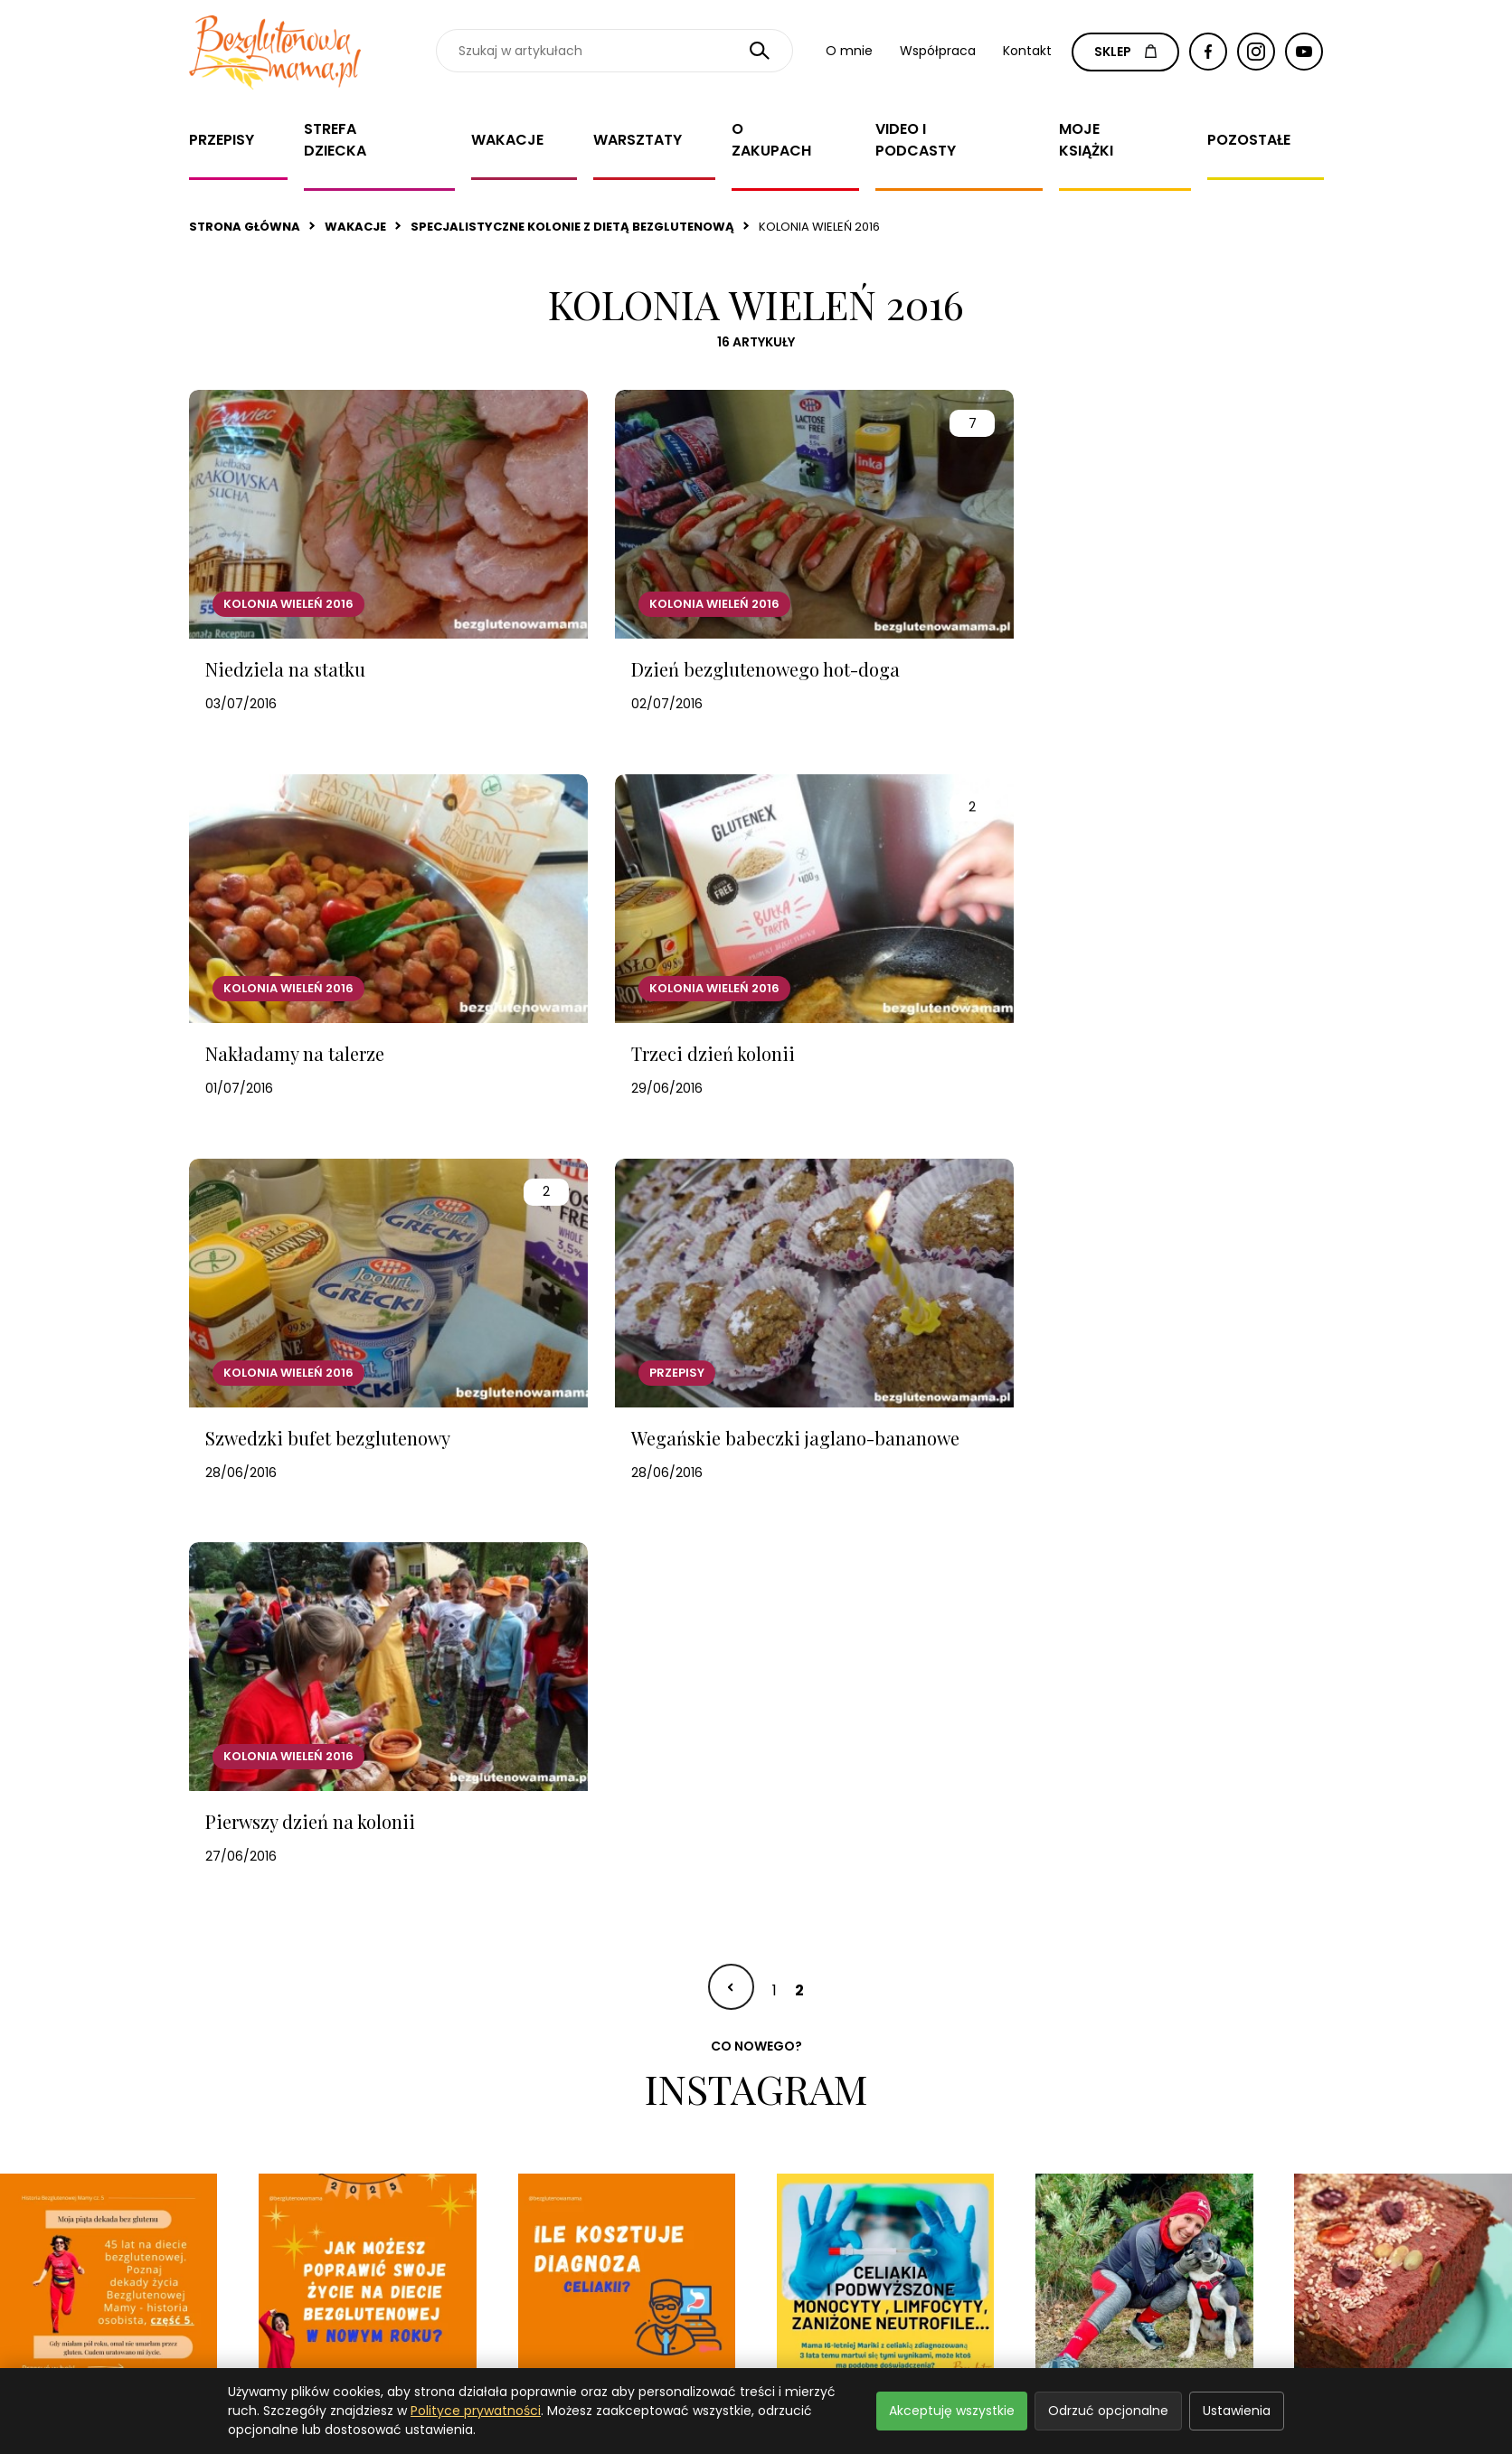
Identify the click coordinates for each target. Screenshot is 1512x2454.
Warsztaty (637, 139)
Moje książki (1086, 139)
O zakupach (771, 139)
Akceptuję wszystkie (952, 2411)
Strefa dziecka (335, 139)
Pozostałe (1248, 139)
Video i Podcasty (915, 139)
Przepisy (221, 139)
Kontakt (1027, 51)
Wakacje (507, 139)
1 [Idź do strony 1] (774, 1564)
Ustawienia (1237, 2411)
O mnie (849, 51)
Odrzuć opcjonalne (1108, 2411)
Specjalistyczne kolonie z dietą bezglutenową (572, 226)
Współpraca (938, 51)
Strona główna (244, 226)
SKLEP (1125, 52)
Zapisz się (1194, 2165)
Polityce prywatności (476, 2411)
